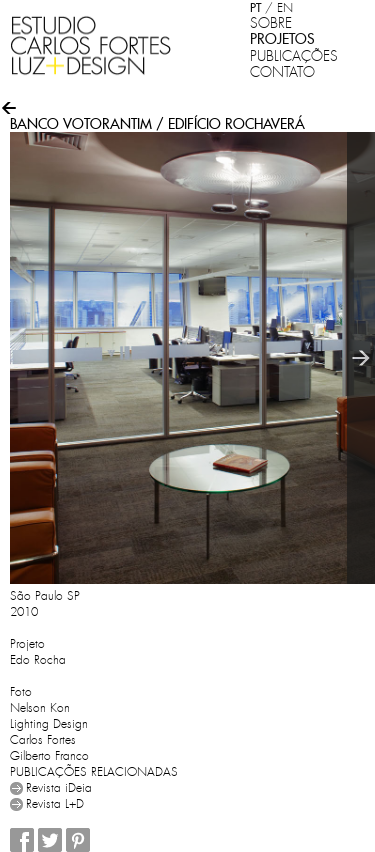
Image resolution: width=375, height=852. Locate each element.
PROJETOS (282, 39)
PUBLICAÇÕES (294, 56)
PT (255, 7)
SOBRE (271, 23)
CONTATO (282, 72)
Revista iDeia (59, 788)
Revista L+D (55, 804)
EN (285, 8)
